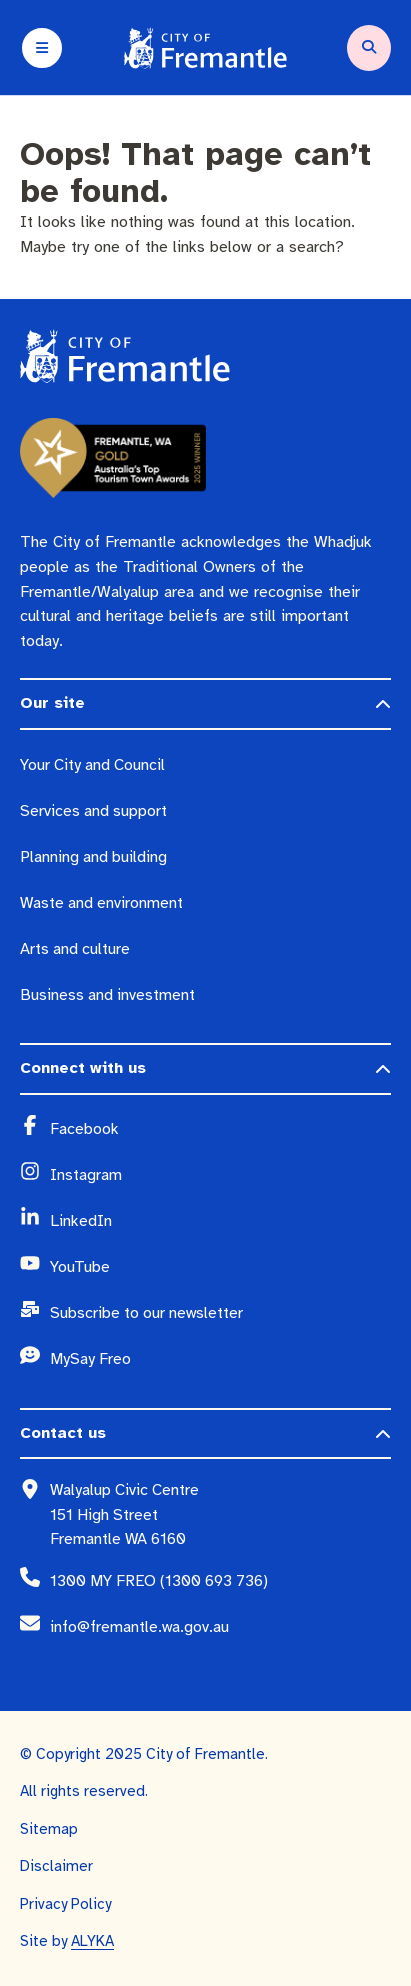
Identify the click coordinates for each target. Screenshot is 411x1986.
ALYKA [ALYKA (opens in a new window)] (92, 1941)
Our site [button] (52, 703)
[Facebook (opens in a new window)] (220, 1130)
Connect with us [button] (83, 1068)
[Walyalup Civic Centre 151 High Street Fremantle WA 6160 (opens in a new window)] (220, 1514)
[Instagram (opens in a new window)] (220, 1176)
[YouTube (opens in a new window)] (220, 1268)
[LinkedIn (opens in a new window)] (220, 1222)
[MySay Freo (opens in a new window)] (220, 1360)
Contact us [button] (63, 1433)
